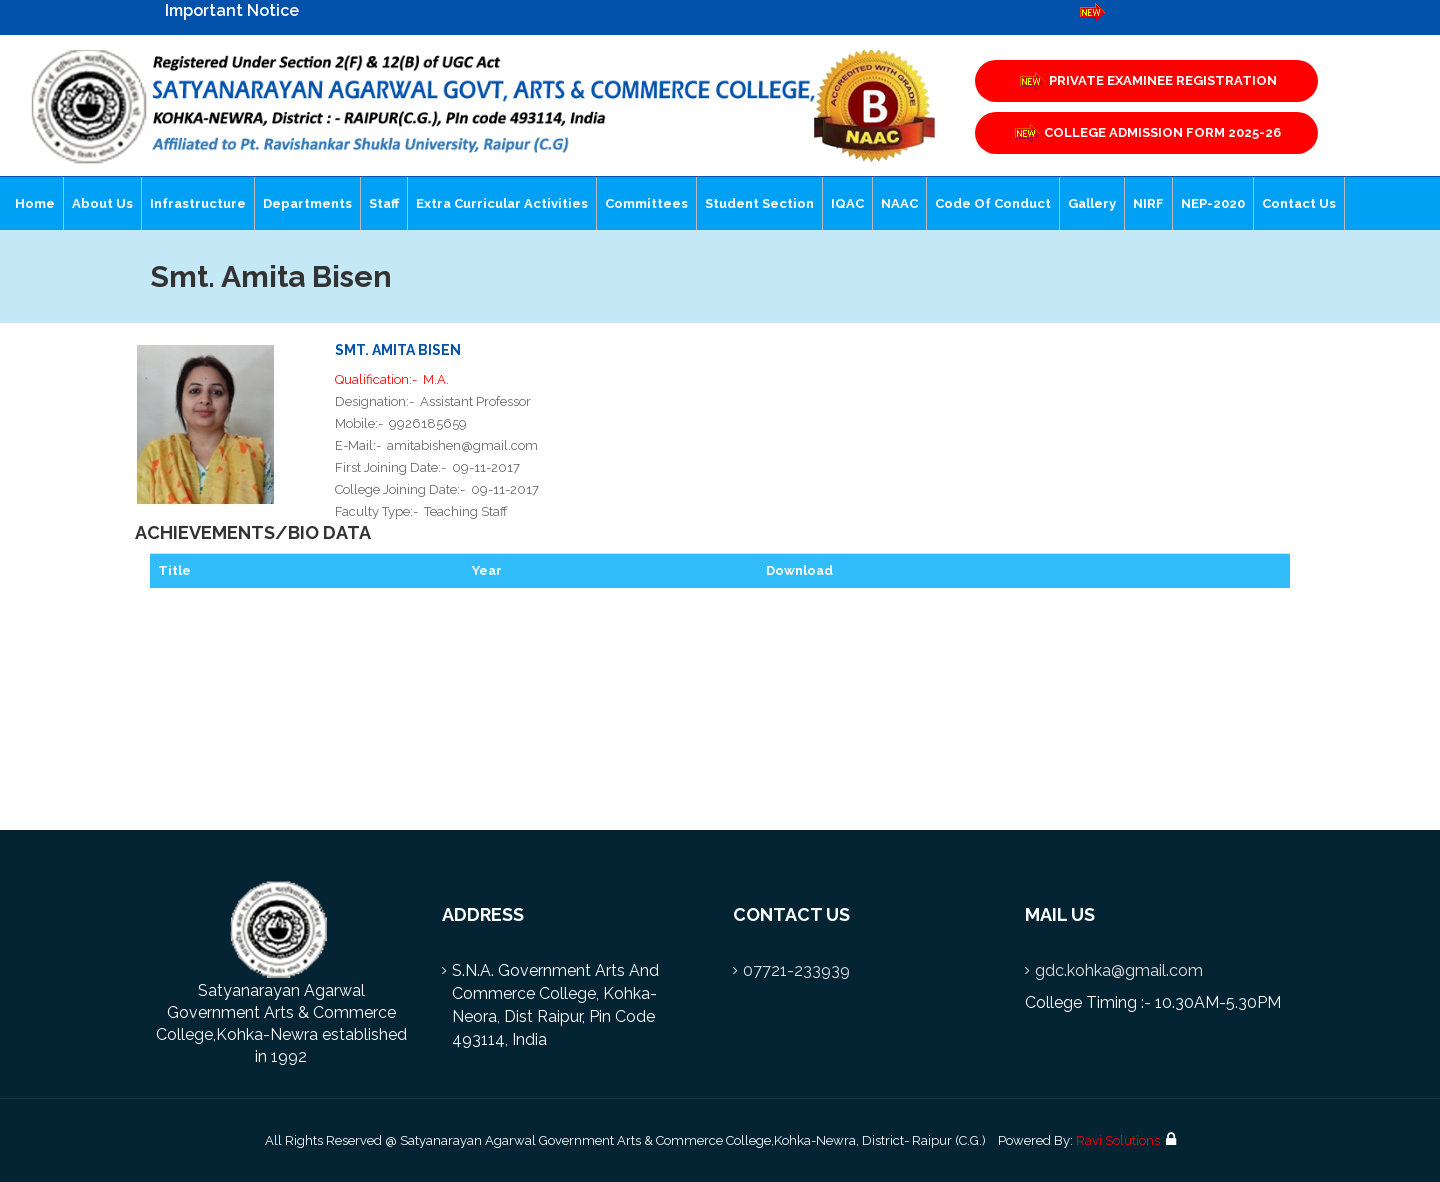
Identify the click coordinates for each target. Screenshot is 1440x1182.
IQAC (847, 203)
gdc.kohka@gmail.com (1119, 970)
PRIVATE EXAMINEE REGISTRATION (1147, 81)
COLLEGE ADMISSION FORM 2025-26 (1146, 133)
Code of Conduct (993, 203)
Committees (646, 203)
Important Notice (232, 10)
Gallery (1092, 203)
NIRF (1148, 203)
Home (35, 203)
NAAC (899, 203)
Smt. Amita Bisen (398, 350)
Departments (307, 203)
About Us (102, 203)
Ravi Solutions (1118, 1140)
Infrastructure (198, 203)
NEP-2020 (1213, 203)
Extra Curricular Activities (502, 203)
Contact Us (1299, 203)
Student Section (759, 203)
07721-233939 (796, 970)
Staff (384, 203)
